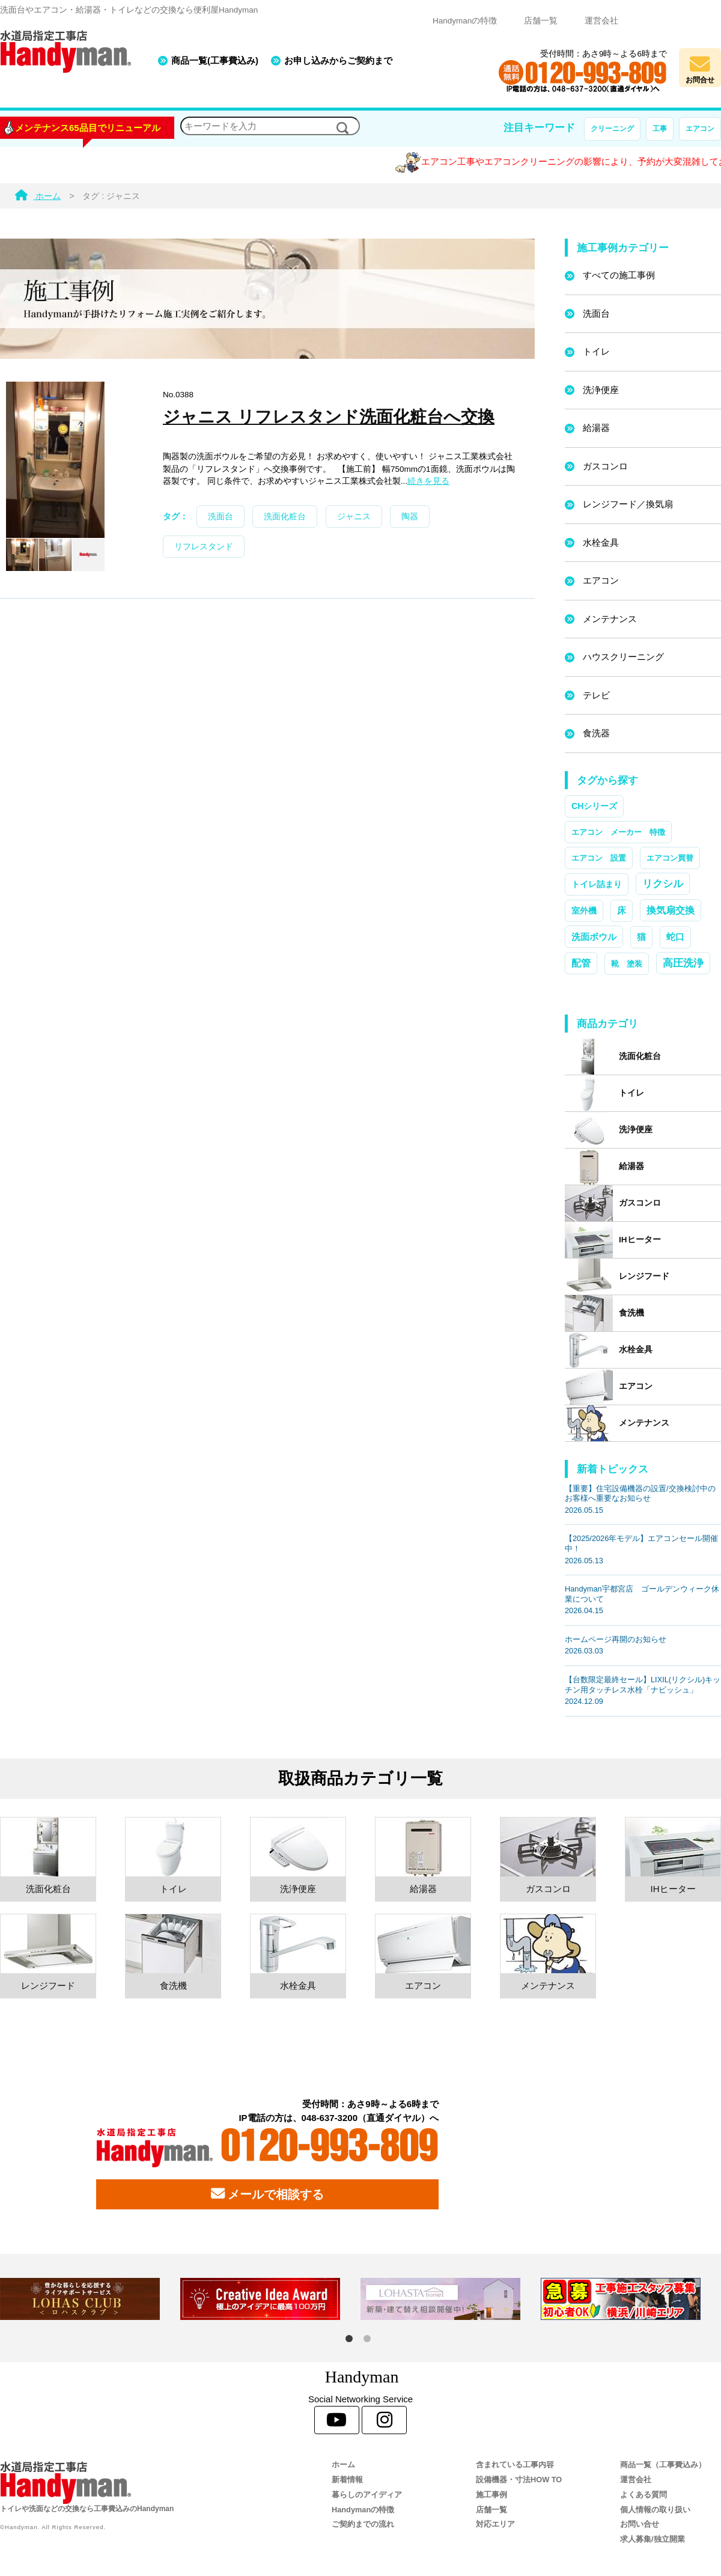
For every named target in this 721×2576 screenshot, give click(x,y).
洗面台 (220, 516)
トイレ (596, 351)
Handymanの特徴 (465, 20)
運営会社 (601, 20)
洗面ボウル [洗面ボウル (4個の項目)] (593, 937)
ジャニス (354, 516)
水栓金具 (601, 542)
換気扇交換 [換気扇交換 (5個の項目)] (670, 910)
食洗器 (596, 733)
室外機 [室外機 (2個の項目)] (584, 910)
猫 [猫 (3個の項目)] (641, 937)
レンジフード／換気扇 (628, 504)
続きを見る (428, 481)
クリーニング (612, 128)
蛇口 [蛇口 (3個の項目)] (675, 937)
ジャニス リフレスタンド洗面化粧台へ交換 (328, 416)
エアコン (700, 128)
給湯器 (596, 428)
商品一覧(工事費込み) (214, 60)
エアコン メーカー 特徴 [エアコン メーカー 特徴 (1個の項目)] (618, 832)
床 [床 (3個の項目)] (621, 910)
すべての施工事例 (619, 275)
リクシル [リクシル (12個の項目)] (662, 883)
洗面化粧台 (285, 516)
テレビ (596, 695)
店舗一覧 (541, 20)
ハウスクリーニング (623, 657)
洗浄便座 (601, 390)
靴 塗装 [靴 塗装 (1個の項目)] (626, 963)
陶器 (409, 516)
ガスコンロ (605, 466)
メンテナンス (610, 619)
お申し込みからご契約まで (338, 60)
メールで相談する (267, 2194)
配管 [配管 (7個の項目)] (581, 962)
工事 (660, 128)
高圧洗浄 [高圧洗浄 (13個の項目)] (683, 963)
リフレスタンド (203, 546)
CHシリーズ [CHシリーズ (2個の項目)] (594, 806)
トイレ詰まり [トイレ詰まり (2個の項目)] (596, 884)
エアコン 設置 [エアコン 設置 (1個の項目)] (598, 857)
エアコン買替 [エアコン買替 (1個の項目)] (669, 857)
